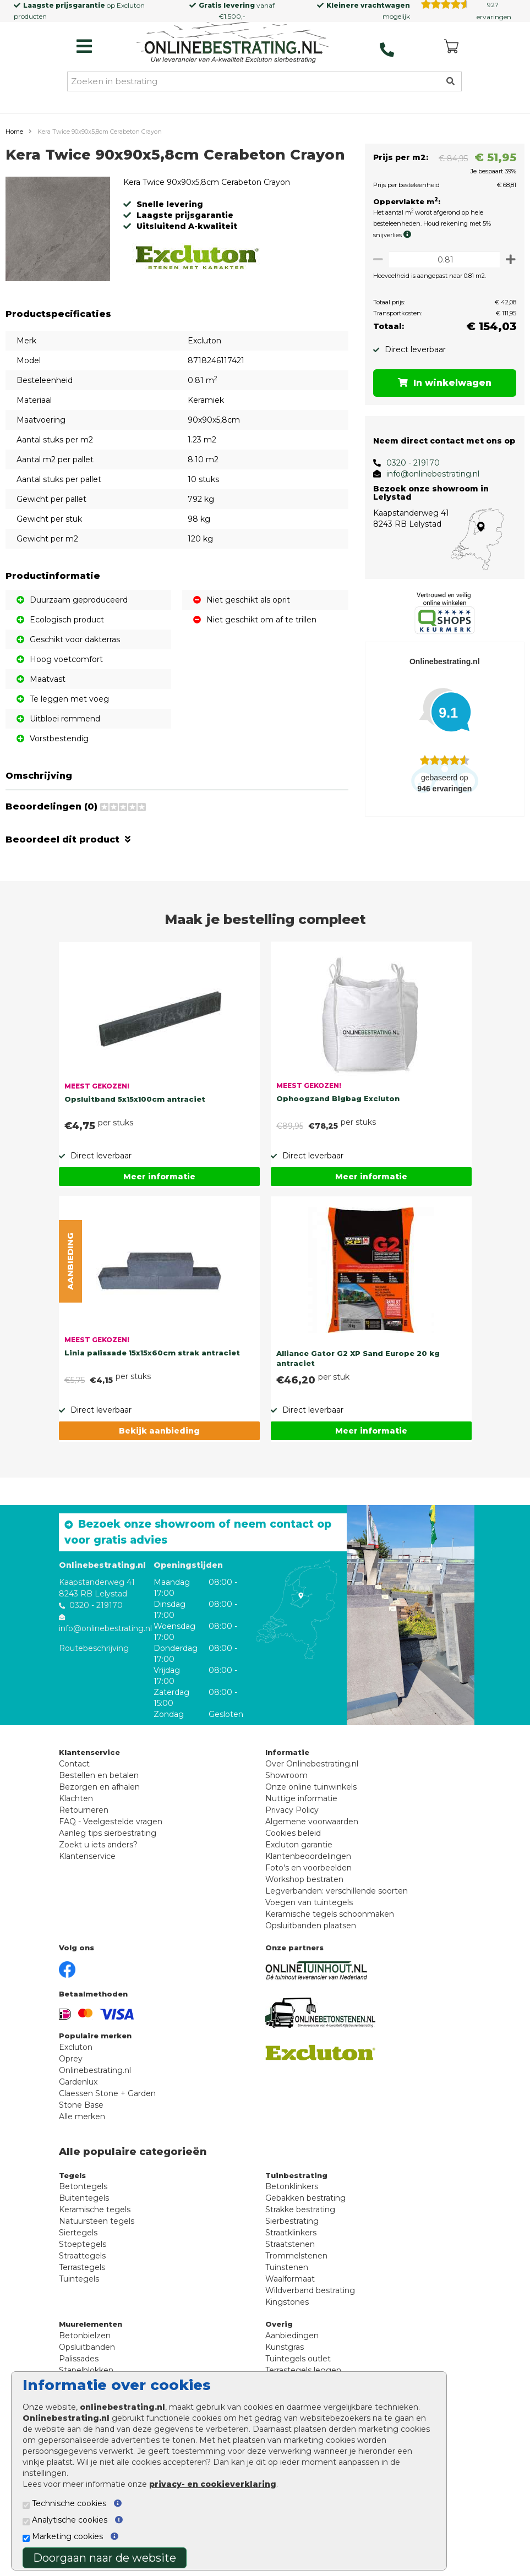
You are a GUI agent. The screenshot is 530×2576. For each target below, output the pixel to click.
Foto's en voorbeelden (308, 1890)
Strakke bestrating (300, 2231)
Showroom (286, 1797)
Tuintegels (79, 2301)
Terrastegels (82, 2289)
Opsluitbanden (87, 2369)
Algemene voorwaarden (311, 1843)
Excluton (131, 5)
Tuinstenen (286, 2289)
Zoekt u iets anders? (98, 1867)
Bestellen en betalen (99, 1797)
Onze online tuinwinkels (311, 1809)
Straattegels (82, 2278)
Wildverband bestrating (310, 2312)
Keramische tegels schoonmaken (329, 1936)
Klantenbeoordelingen (308, 1878)
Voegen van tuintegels (309, 1924)
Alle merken (82, 2138)
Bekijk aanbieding (159, 1453)
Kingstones (287, 2324)
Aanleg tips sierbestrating (107, 1855)
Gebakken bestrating (305, 2220)
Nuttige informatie (301, 1820)
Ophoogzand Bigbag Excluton (338, 1120)
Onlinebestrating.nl (95, 2092)
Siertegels (78, 2255)
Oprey (71, 2081)
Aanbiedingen (292, 2357)
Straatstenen (290, 2266)
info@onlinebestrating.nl (427, 474)
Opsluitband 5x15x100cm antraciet (134, 1121)
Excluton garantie (298, 1867)
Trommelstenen (296, 2278)
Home (14, 131)
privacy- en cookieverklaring (212, 2484)
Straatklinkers (290, 2255)
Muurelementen (90, 2346)
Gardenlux (78, 2104)
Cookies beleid (293, 1855)
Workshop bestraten (304, 1901)
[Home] (232, 43)
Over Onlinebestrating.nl (311, 1786)
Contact (74, 1786)
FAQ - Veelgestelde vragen (110, 1843)
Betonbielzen (85, 2357)
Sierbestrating (292, 2243)
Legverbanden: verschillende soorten (336, 1913)
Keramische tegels (94, 2231)
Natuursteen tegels (96, 2243)
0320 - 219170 (407, 463)
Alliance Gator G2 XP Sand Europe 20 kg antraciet (358, 1380)
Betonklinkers (291, 2208)
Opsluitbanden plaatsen (310, 1947)
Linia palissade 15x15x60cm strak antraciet (152, 1374)
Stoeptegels (82, 2266)
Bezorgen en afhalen (99, 1809)
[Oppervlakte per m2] (442, 259)
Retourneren (83, 1832)
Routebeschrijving (94, 1670)
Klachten (76, 1820)
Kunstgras (284, 2369)
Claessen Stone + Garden (107, 2115)
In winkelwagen (442, 383)
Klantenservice (87, 1878)
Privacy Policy (292, 1832)
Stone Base (81, 2127)
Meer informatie (159, 1199)
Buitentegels (84, 2220)
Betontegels (83, 2208)
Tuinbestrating (296, 2197)
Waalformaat (290, 2301)
